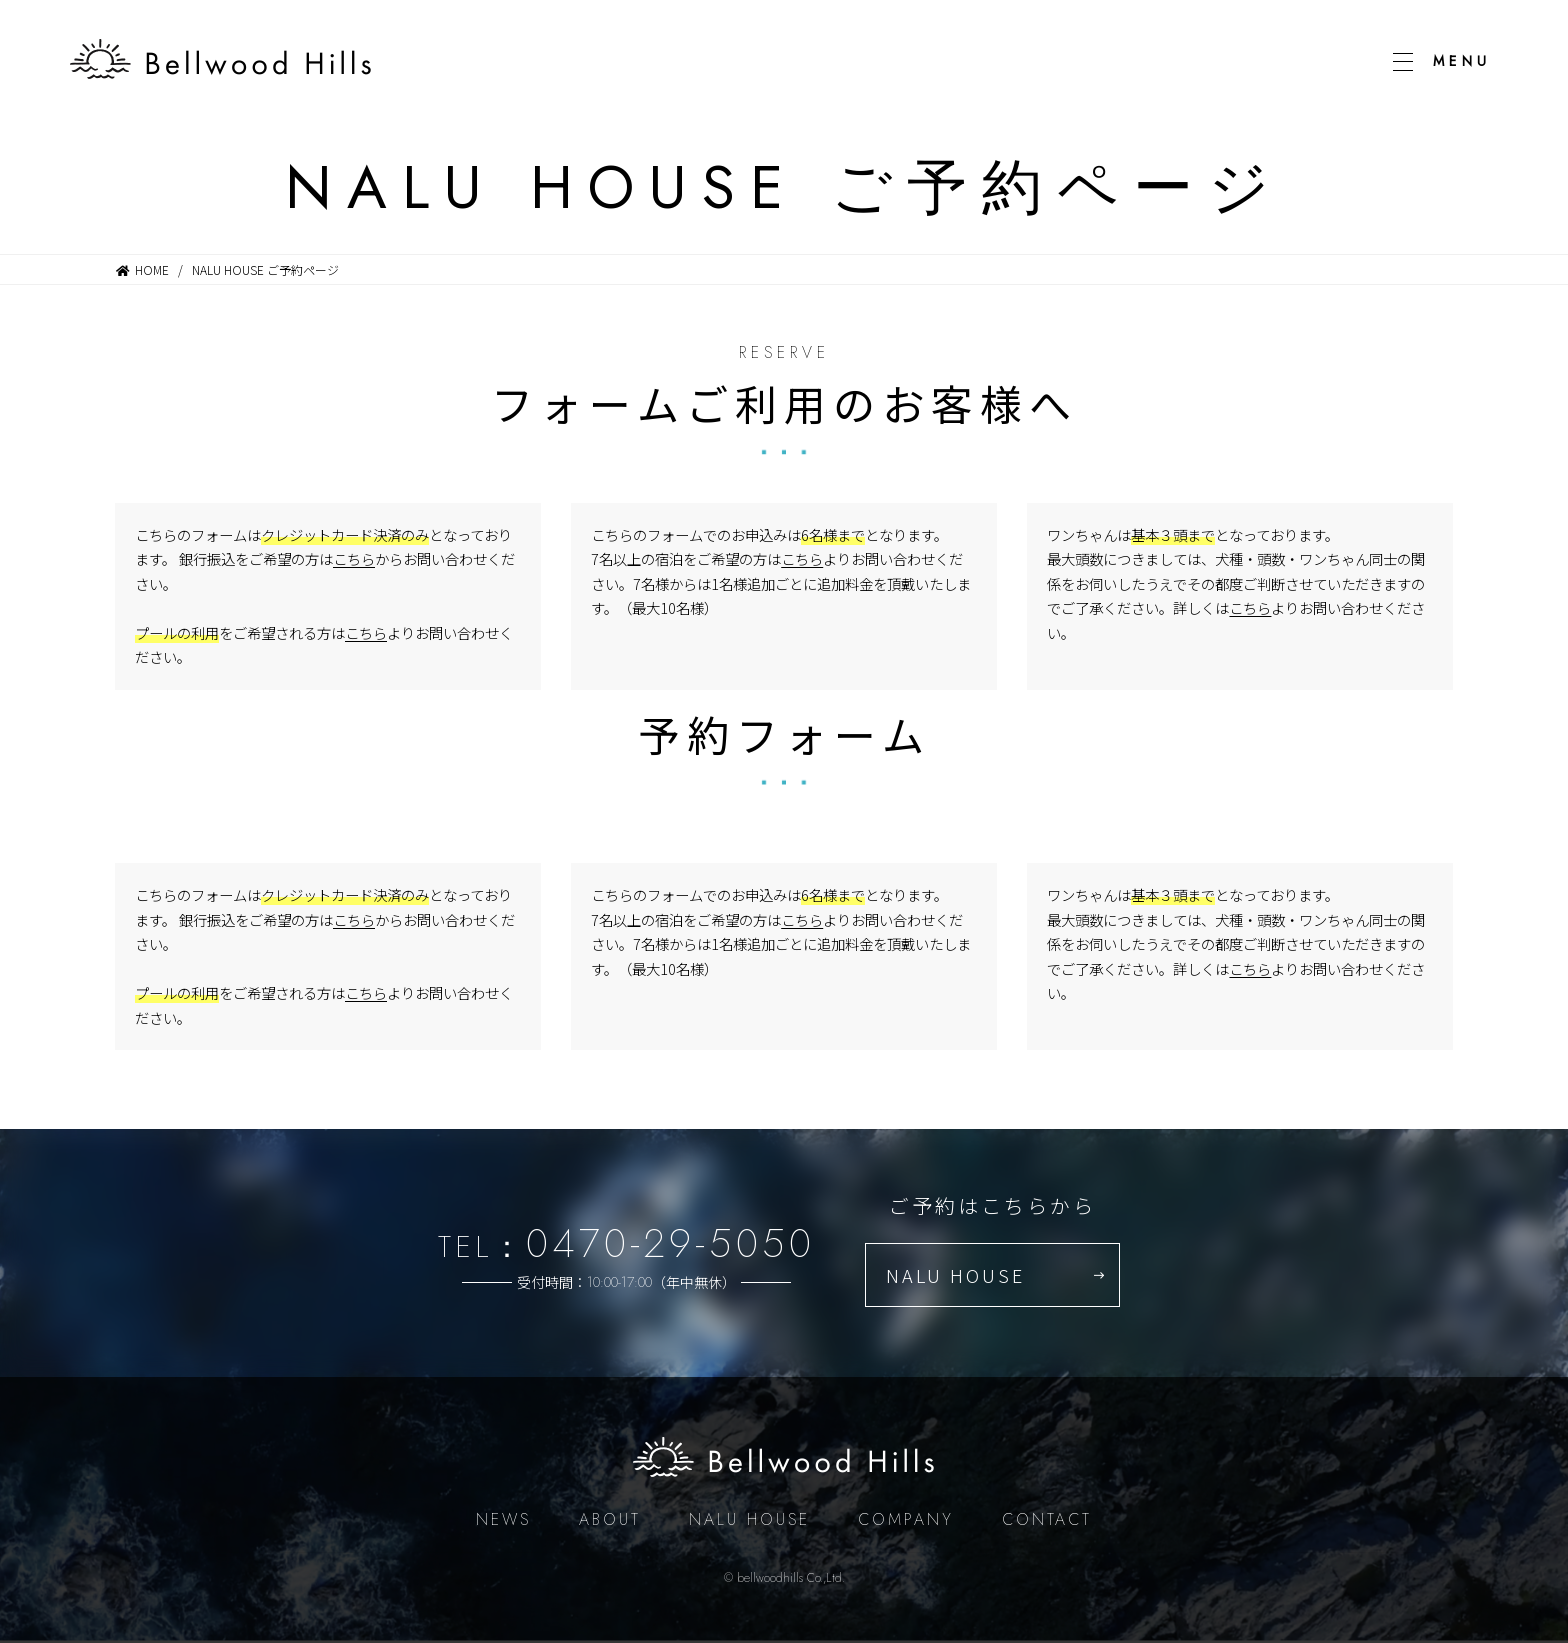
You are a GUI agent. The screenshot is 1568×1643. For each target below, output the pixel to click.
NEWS (503, 1519)
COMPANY (906, 1519)
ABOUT (610, 1519)
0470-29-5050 (670, 1243)
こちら (354, 558)
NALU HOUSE (955, 1275)
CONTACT (1047, 1519)
